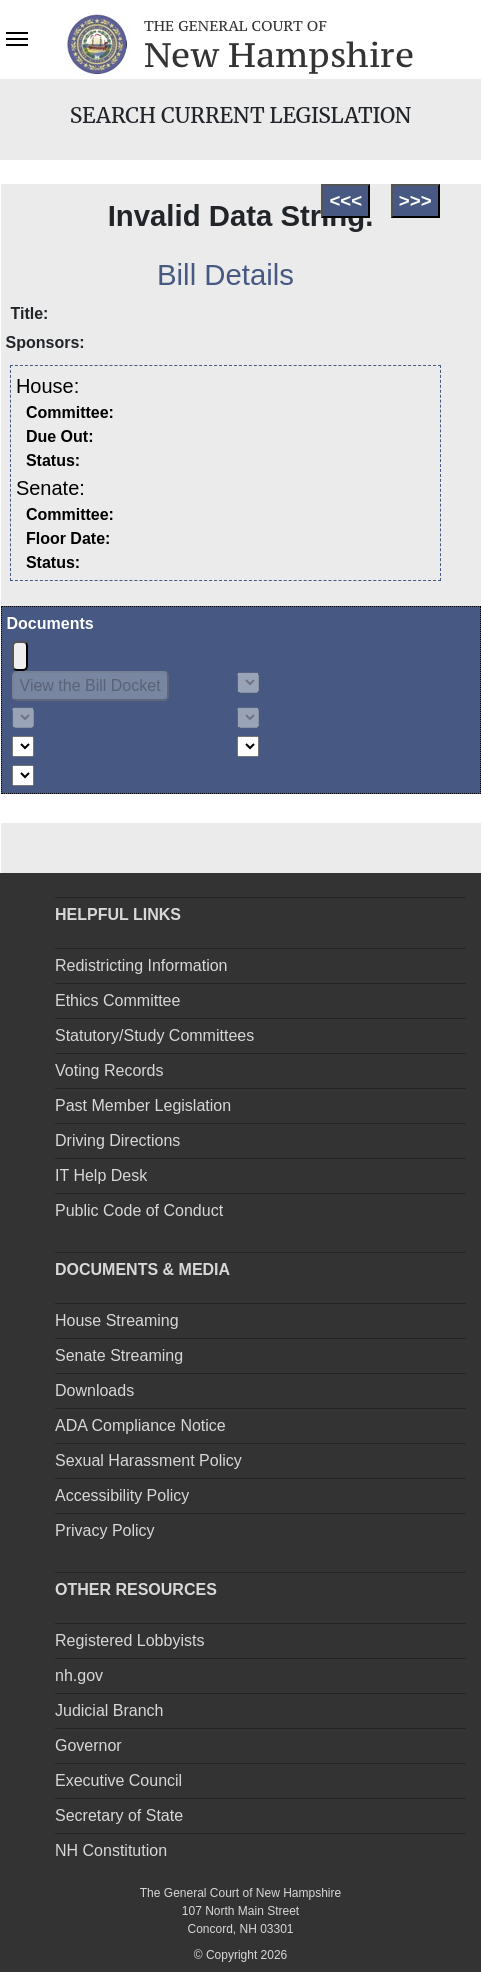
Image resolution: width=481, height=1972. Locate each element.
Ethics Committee (117, 1000)
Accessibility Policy (122, 1495)
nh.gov (79, 1675)
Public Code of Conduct (139, 1210)
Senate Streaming (119, 1355)
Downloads (94, 1390)
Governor (88, 1745)
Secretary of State (119, 1815)
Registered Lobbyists (129, 1640)
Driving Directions (117, 1140)
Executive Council (118, 1780)
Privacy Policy (105, 1530)
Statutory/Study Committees (154, 1035)
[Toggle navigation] (17, 37)
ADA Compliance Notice (140, 1425)
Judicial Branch (109, 1710)
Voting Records (109, 1070)
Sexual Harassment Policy (148, 1460)
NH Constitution (111, 1850)
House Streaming (117, 1320)
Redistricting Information (141, 965)
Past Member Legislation (143, 1105)
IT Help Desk (101, 1175)
